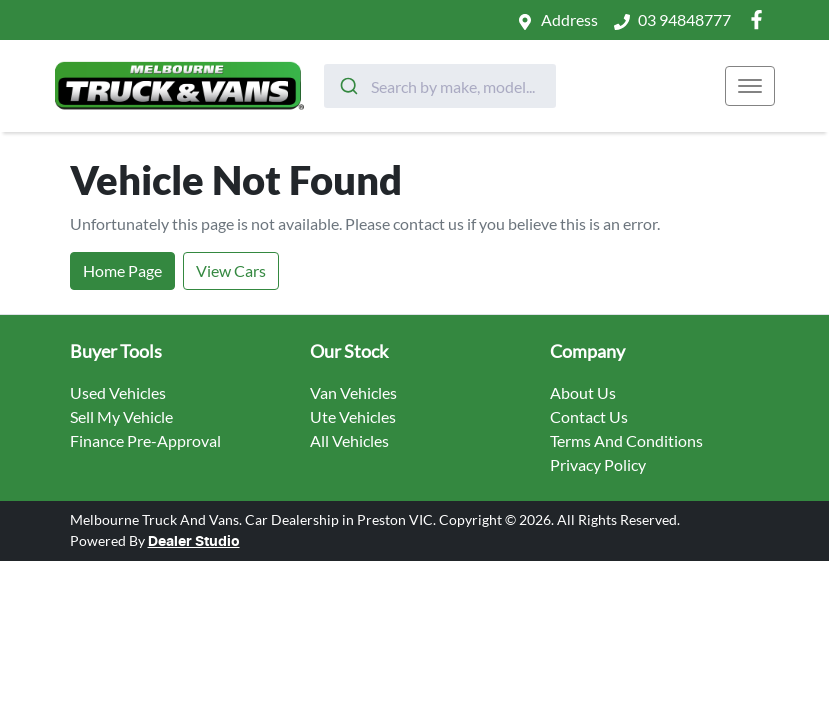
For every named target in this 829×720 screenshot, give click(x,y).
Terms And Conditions (626, 440)
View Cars (231, 270)
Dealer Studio (194, 542)
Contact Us (589, 416)
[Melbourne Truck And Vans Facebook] (760, 19)
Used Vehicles (118, 392)
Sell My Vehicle (121, 416)
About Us (583, 392)
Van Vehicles (353, 392)
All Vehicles (349, 440)
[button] (750, 86)
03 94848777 (684, 19)
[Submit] (347, 86)
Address (569, 19)
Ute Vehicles (353, 416)
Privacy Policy (598, 464)
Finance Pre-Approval (145, 440)
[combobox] (440, 86)
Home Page (122, 270)
